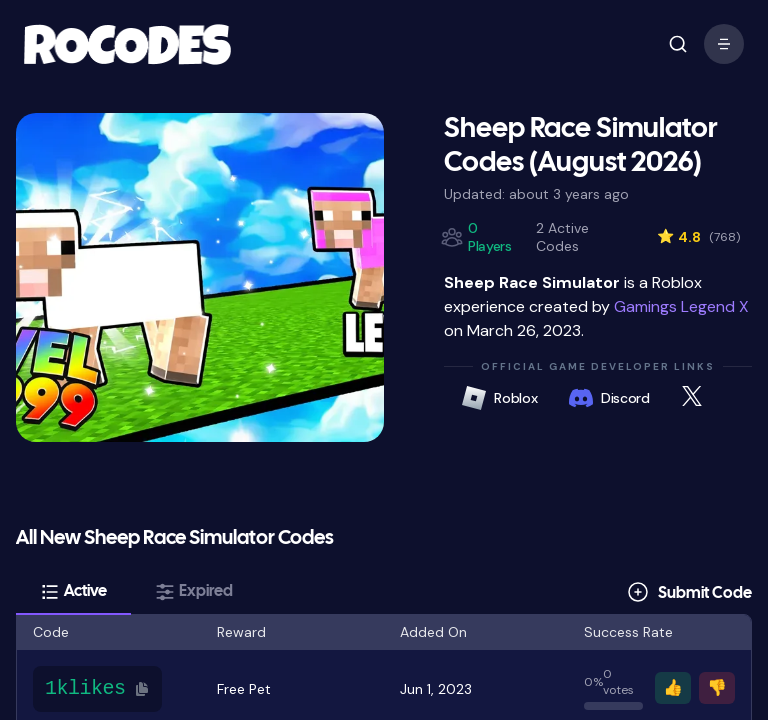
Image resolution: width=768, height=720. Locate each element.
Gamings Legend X (681, 306)
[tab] (73, 592)
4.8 (698, 237)
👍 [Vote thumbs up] (673, 687)
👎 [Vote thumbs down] (717, 687)
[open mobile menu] (678, 44)
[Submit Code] (689, 592)
